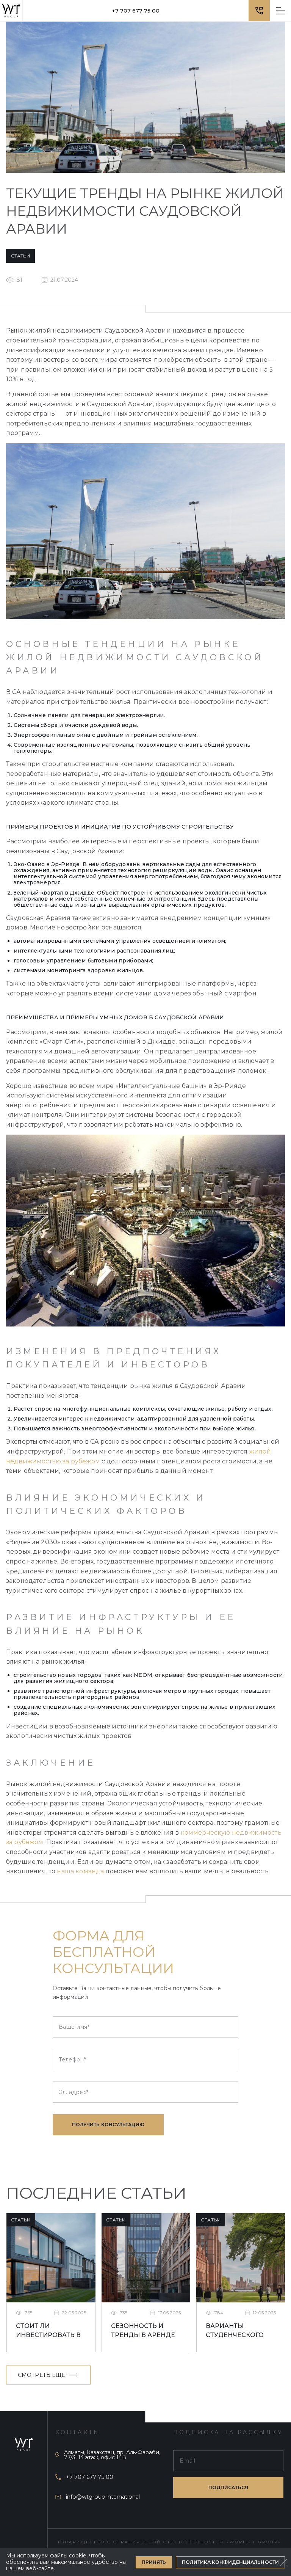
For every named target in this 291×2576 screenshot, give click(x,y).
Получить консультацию (108, 2124)
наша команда (80, 1871)
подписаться (228, 2487)
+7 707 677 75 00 (136, 10)
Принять (154, 2562)
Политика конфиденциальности (230, 2562)
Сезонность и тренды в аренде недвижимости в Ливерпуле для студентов (144, 2331)
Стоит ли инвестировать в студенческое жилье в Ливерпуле (48, 2331)
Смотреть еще (48, 2375)
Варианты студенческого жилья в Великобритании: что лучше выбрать (239, 2331)
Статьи (20, 256)
